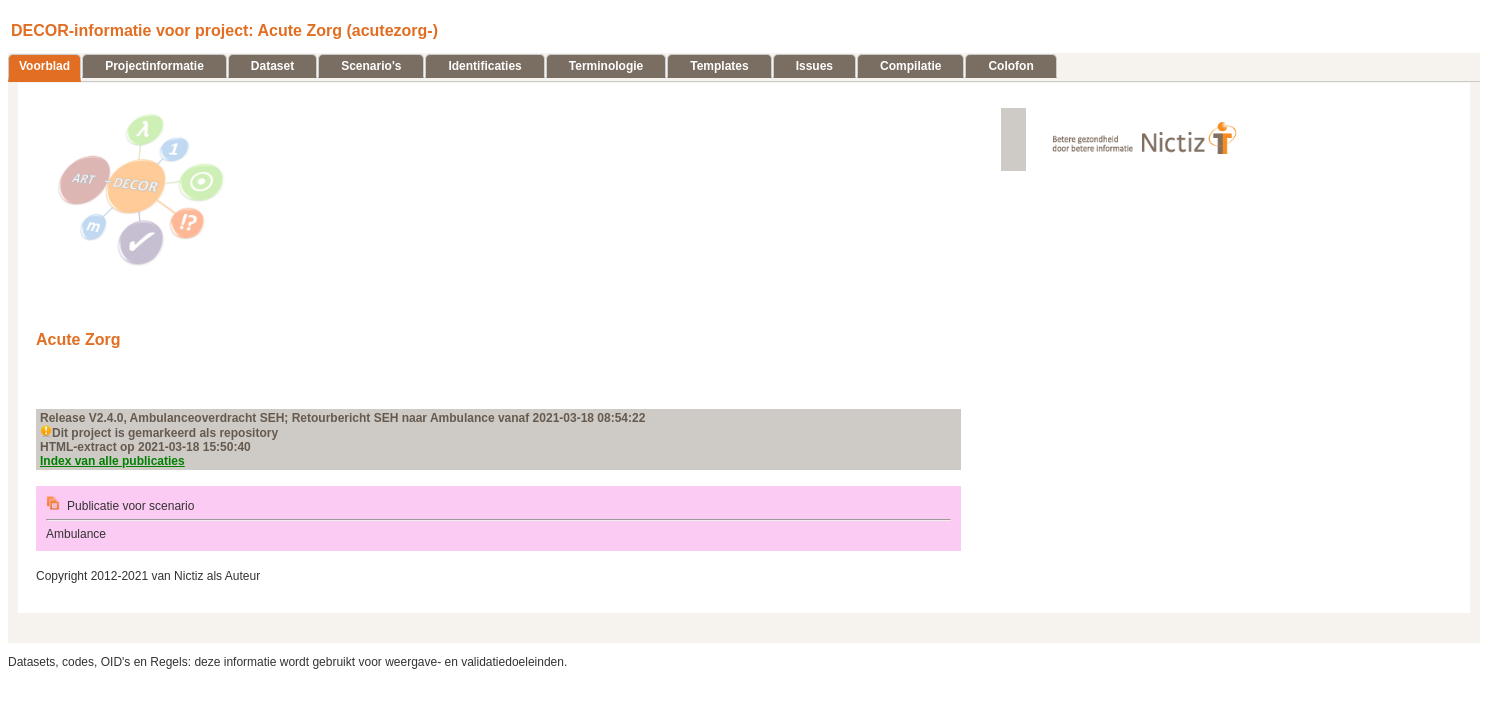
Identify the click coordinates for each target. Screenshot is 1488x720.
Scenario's (371, 66)
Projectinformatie (154, 66)
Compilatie (910, 66)
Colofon (1010, 66)
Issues (814, 66)
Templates (719, 66)
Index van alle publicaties (112, 461)
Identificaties (484, 66)
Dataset (272, 66)
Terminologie (606, 66)
